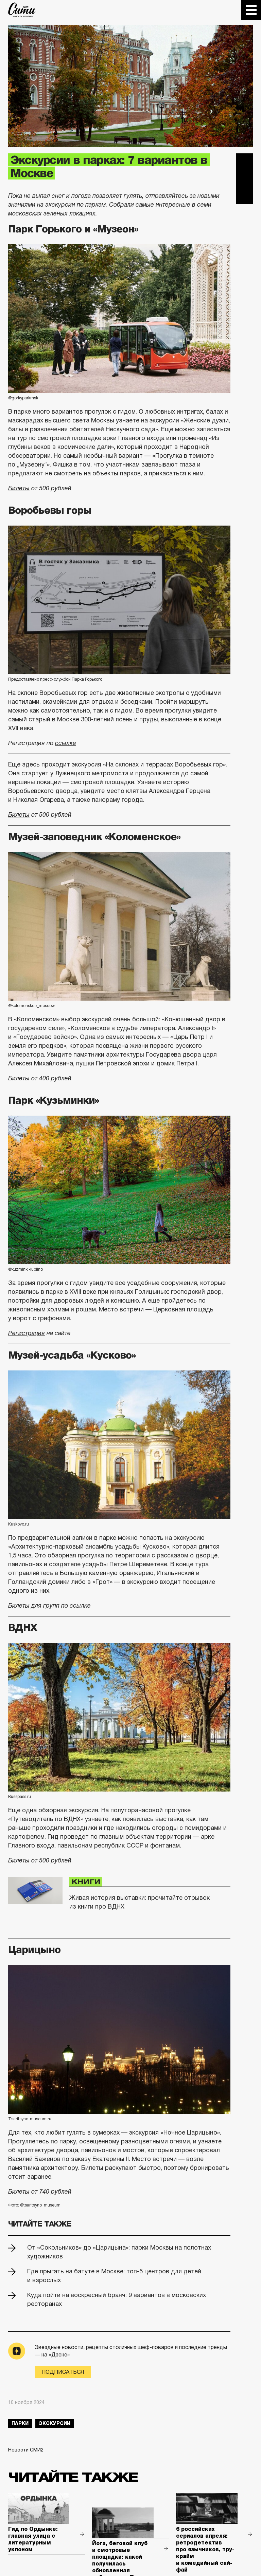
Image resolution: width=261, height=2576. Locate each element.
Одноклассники (244, 195)
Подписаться (62, 2372)
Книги (85, 1882)
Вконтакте (244, 178)
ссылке (65, 743)
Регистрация (26, 1333)
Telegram (244, 161)
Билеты (19, 488)
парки (20, 2423)
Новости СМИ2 (26, 2449)
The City (22, 9)
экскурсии (54, 2423)
